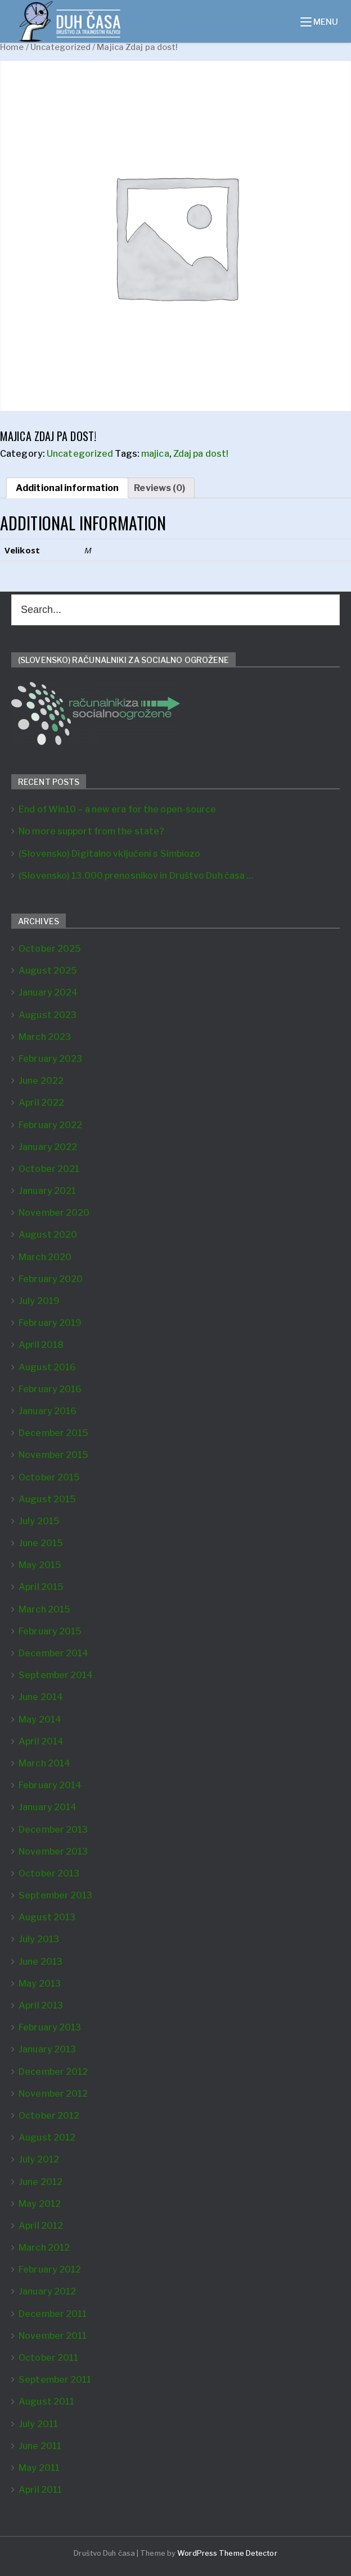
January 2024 (48, 992)
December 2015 (53, 1433)
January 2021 (47, 1190)
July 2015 (39, 1521)
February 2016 (50, 1389)
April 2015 (41, 1587)
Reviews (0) (159, 488)
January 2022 (48, 1147)
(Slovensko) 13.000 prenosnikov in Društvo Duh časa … (136, 875)
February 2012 (50, 2269)
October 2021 (49, 1169)
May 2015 (40, 1565)
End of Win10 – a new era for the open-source (117, 809)
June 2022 (41, 1080)
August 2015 (47, 1499)
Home (12, 47)
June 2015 (41, 1543)
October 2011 (48, 2357)
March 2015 (44, 1609)
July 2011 (38, 2424)
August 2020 (48, 1234)
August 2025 (48, 970)
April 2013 (41, 2005)
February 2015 (50, 1631)
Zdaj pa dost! (200, 453)
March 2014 (44, 1763)
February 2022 (50, 1125)
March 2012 (44, 2247)
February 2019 (50, 1322)
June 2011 (40, 2446)
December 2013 (53, 1829)
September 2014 (56, 1675)
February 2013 (50, 2027)
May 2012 (40, 2203)
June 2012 (40, 2182)
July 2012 (39, 2159)
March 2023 (45, 1037)
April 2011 (40, 2489)
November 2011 (53, 2335)
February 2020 (51, 1279)
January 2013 (47, 2049)
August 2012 (47, 2137)
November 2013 (53, 1851)
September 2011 (55, 2379)
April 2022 (41, 1102)
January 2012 (47, 2291)
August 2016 (47, 1367)
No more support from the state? (91, 831)
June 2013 (40, 1961)
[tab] (67, 488)
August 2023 (47, 1015)
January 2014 (47, 1807)
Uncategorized (60, 47)
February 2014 (50, 1785)
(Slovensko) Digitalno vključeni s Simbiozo (109, 853)
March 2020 (45, 1257)
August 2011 (46, 2401)
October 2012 (49, 2115)
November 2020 (54, 1212)
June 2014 (41, 1697)
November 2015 (53, 1455)
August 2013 (47, 1917)
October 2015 (49, 1477)
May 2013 (40, 1983)
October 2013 (49, 1873)
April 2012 (41, 2225)
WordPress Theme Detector (227, 2552)
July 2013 (39, 1939)
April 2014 (41, 1741)
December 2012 (53, 2071)
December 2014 (53, 1653)
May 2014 (40, 1719)
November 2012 (53, 2093)
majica (155, 453)
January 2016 (47, 1411)
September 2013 (55, 1895)
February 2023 (50, 1058)
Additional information (67, 488)
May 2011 (39, 2468)
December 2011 (53, 2314)
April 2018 (41, 1344)
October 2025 (50, 948)
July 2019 (39, 1301)
